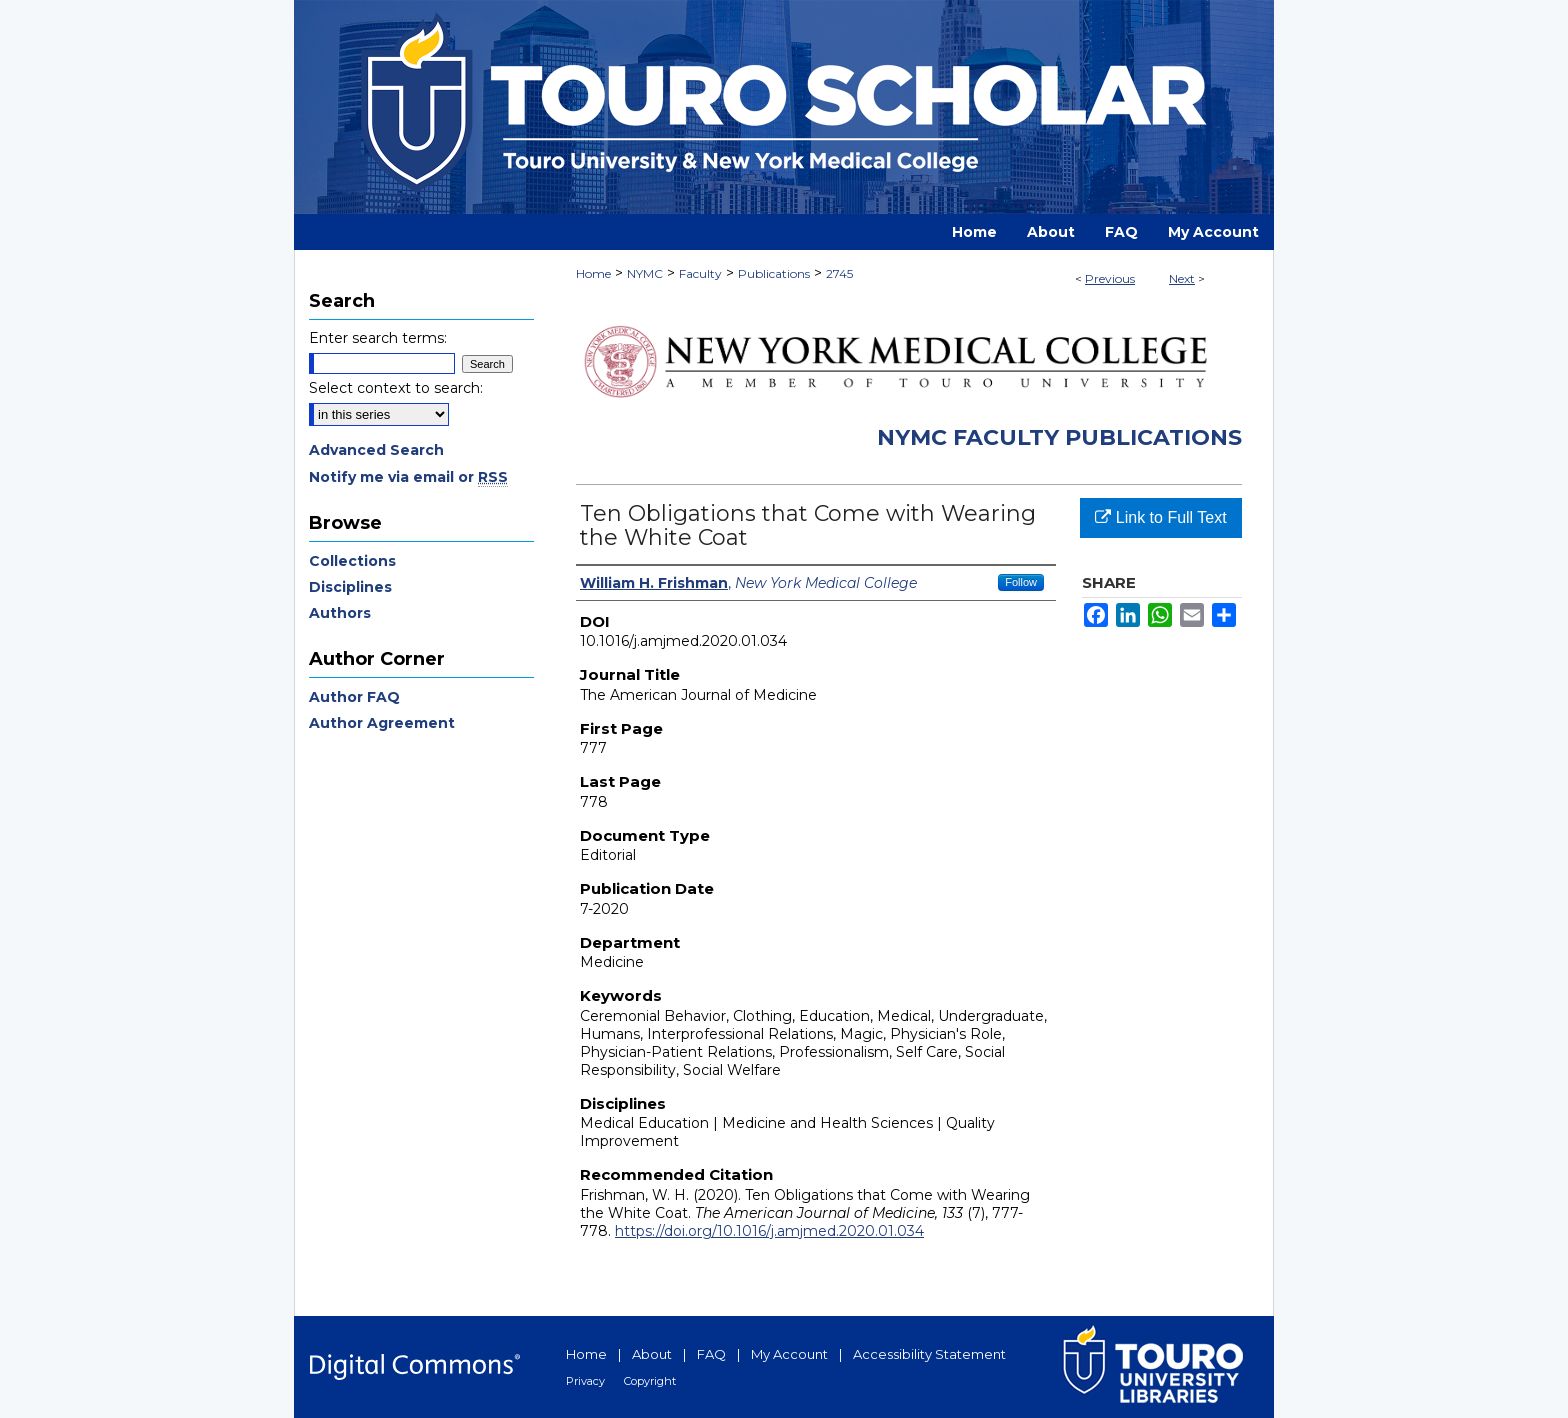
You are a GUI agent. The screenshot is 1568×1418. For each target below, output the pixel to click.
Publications (774, 273)
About (652, 1354)
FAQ (711, 1354)
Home (593, 273)
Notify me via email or (408, 477)
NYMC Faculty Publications (1059, 437)
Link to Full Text (1160, 517)
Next (1182, 278)
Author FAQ (354, 697)
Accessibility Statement (929, 1354)
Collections (352, 561)
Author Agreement (382, 723)
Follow (1021, 582)
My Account (789, 1354)
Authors (340, 613)
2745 (839, 273)
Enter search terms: (378, 338)
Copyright (650, 1381)
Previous (1110, 278)
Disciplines (350, 587)
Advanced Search (376, 450)
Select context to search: (396, 388)
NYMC (645, 273)
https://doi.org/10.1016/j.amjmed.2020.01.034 (769, 1231)
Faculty (700, 273)
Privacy (585, 1381)
